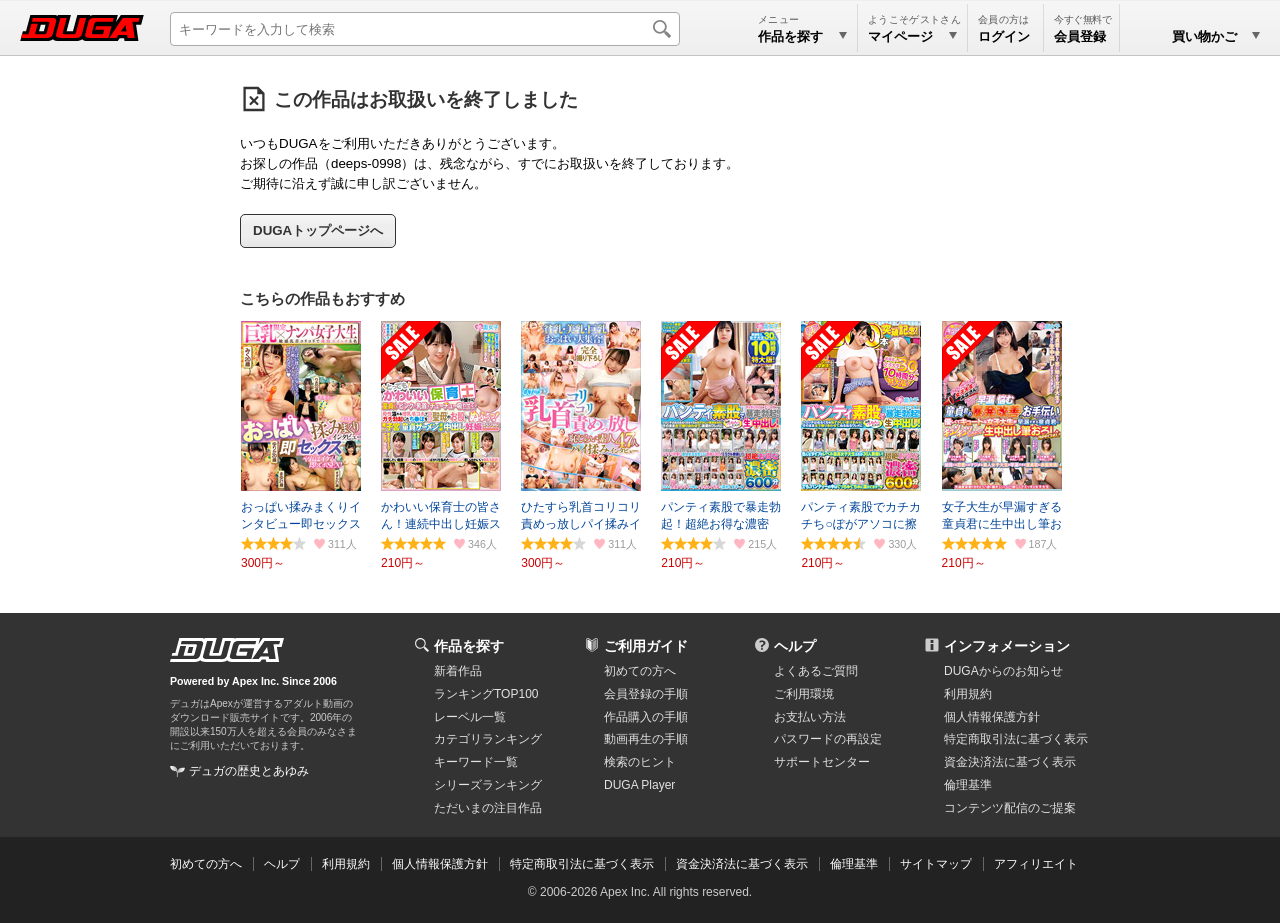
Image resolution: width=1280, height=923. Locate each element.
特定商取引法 (1016, 739)
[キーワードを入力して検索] (425, 29)
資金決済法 (1010, 762)
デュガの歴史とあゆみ (249, 771)
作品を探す (469, 646)
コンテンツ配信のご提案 (1010, 808)
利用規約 (968, 694)
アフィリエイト (1036, 864)
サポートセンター (822, 762)
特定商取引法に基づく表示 (582, 864)
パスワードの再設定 (828, 739)
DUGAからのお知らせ (1003, 671)
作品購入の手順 (646, 717)
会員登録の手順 (646, 694)
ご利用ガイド (646, 646)
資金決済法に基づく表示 (742, 864)
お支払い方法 (810, 717)
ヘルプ (795, 646)
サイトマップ (936, 864)
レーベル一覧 (470, 717)
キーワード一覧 (476, 762)
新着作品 (458, 671)
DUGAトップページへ (318, 230)
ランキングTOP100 (486, 694)
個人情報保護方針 (992, 717)
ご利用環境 (804, 694)
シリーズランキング (488, 785)
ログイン (1004, 36)
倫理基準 (968, 785)
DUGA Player (639, 785)
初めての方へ (640, 671)
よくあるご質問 (816, 671)
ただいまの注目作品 (488, 808)
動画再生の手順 (646, 739)
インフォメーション (1007, 646)
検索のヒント (640, 762)
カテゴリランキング (488, 739)
